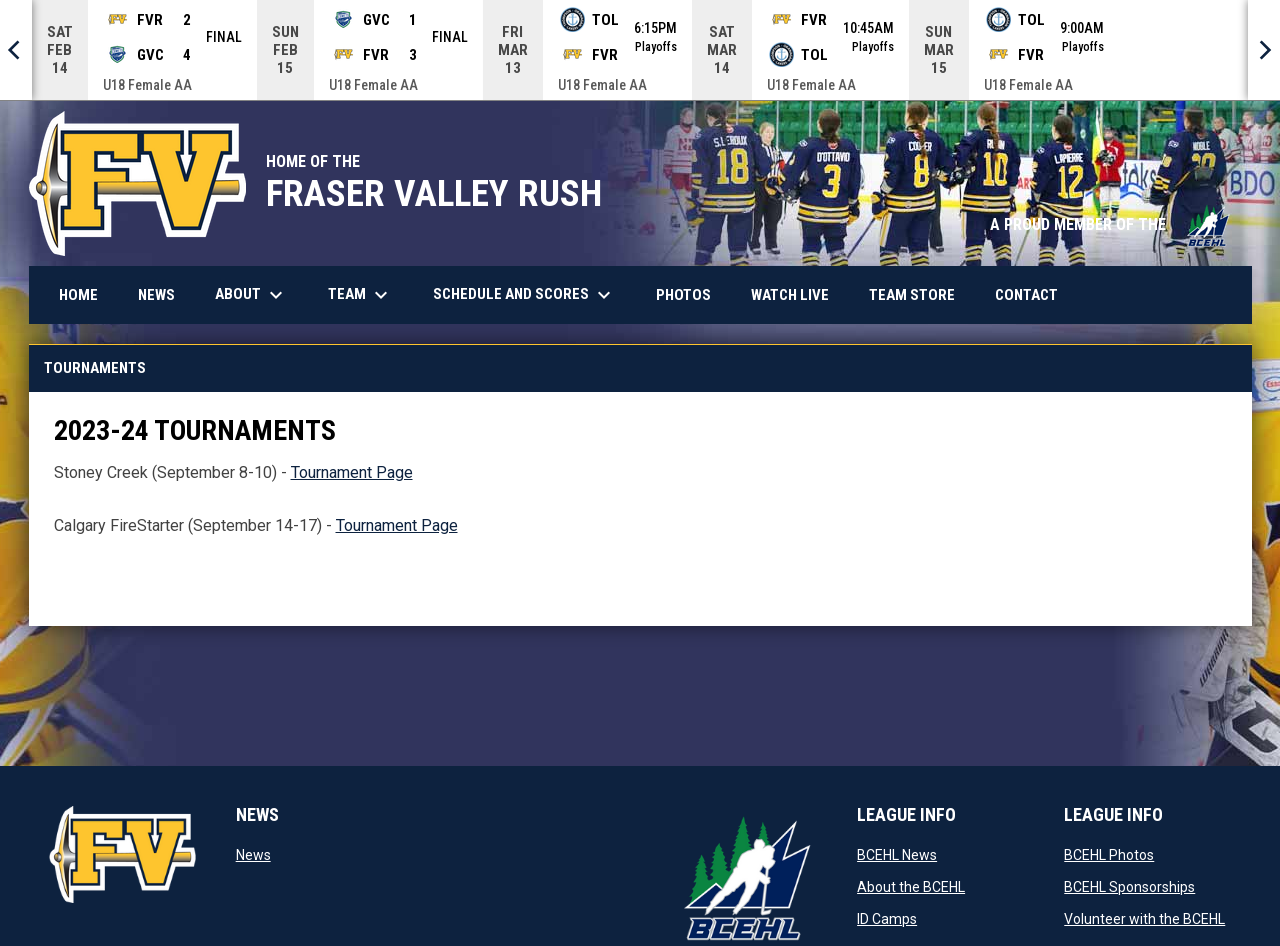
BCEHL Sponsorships (1129, 886)
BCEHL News (897, 854)
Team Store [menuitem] (919, 293)
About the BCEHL (911, 886)
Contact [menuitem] (1026, 294)
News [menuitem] (156, 294)
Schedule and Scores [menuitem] (532, 294)
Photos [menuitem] (691, 293)
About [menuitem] (251, 294)
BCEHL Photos (1109, 854)
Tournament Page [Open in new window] (352, 471)
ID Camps (887, 918)
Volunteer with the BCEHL (1144, 918)
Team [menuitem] (360, 294)
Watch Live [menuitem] (797, 293)
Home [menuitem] (78, 294)
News (253, 854)
